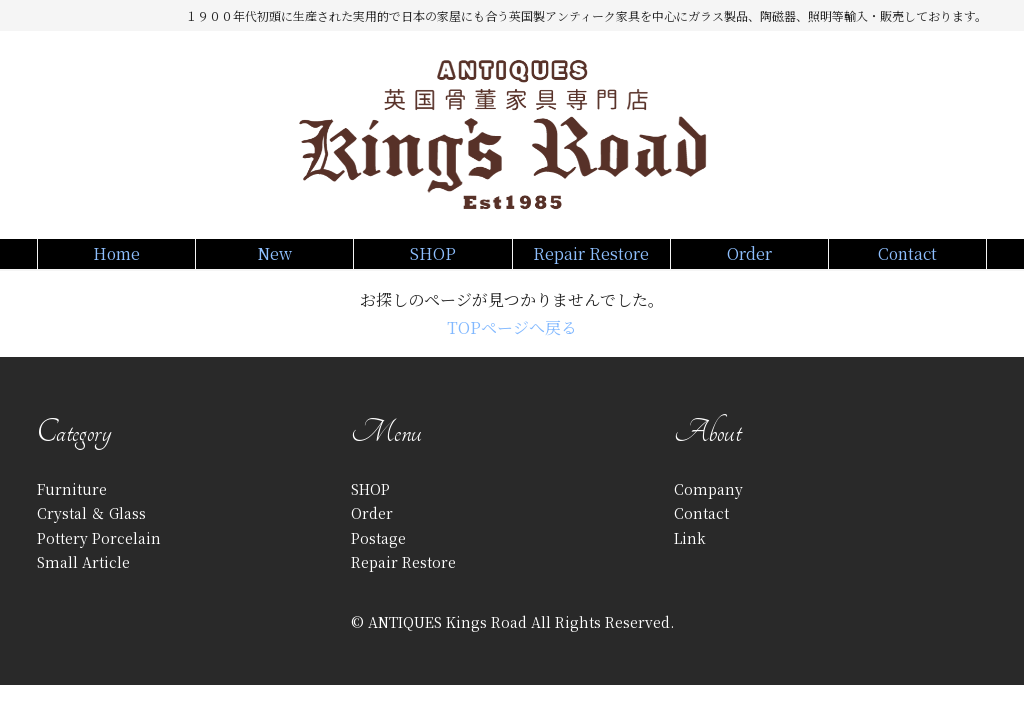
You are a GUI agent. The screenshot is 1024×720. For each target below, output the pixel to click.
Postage (378, 558)
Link (690, 558)
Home (116, 263)
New (274, 263)
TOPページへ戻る (512, 347)
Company (708, 509)
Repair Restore (591, 263)
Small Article (83, 582)
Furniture (72, 509)
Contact (907, 263)
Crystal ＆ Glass (91, 533)
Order (749, 263)
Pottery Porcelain (99, 558)
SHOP (432, 263)
